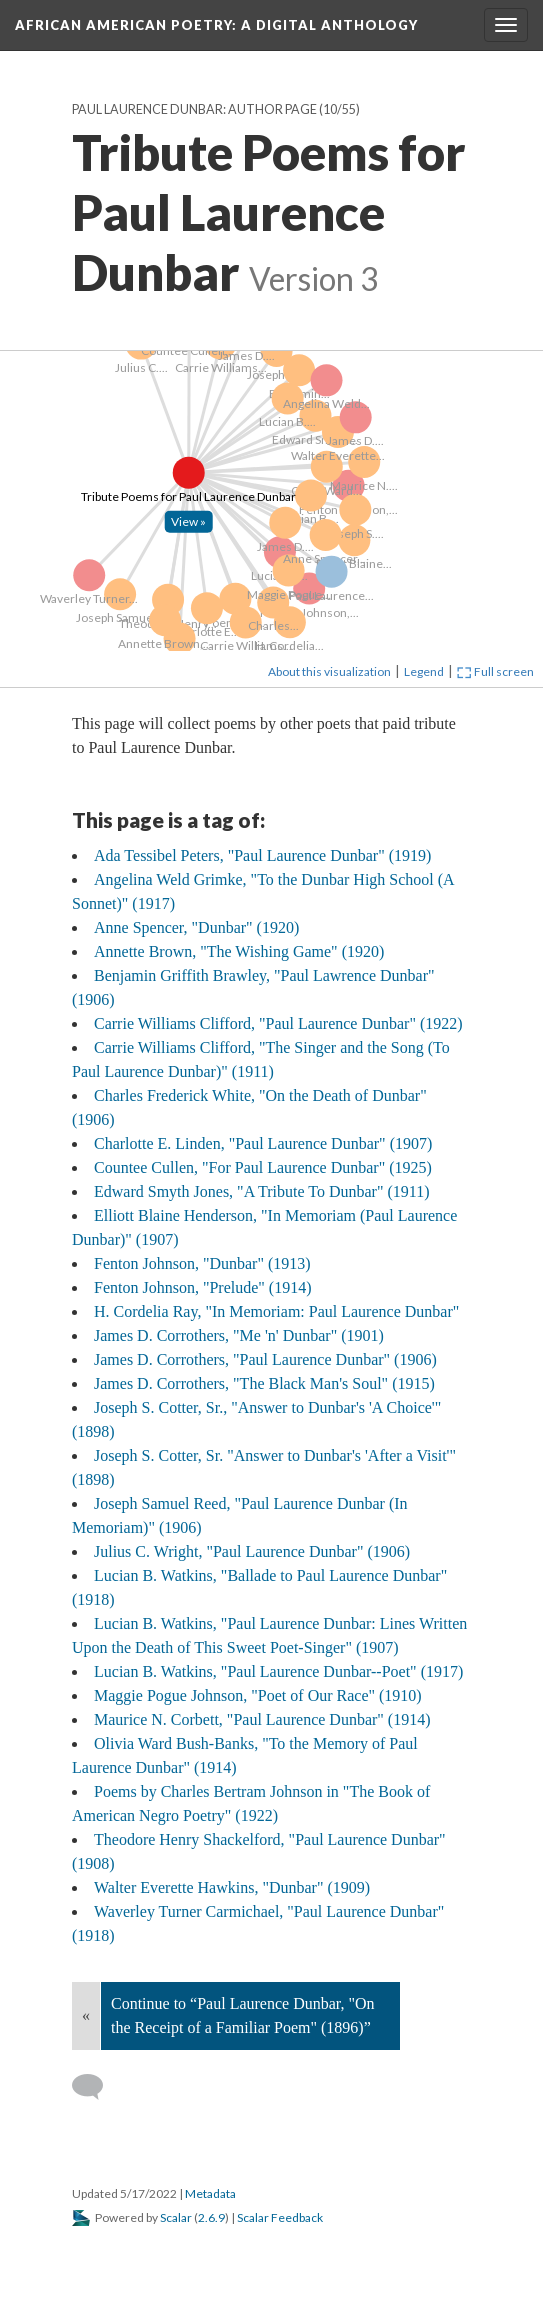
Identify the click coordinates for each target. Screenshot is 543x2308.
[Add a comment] (96, 2087)
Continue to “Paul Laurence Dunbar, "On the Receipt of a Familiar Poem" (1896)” (243, 2015)
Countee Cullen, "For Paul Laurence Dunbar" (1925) (263, 1167)
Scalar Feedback (280, 2217)
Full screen (495, 671)
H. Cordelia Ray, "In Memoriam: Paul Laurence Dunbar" (276, 1311)
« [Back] (86, 2015)
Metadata (210, 2193)
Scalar (176, 2217)
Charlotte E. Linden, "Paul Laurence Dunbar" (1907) (263, 1143)
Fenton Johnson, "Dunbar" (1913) (202, 1263)
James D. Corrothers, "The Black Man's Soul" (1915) (264, 1383)
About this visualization (329, 671)
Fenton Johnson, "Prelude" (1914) (203, 1287)
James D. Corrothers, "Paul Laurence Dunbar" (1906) (265, 1359)
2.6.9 (211, 2217)
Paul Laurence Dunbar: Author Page (194, 109)
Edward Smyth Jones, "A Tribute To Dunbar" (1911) (262, 1191)
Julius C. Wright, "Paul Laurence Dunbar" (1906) (252, 1551)
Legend (424, 671)
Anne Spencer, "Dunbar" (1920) (196, 927)
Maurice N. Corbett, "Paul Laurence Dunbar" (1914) (262, 1719)
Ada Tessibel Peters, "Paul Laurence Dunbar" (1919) (262, 855)
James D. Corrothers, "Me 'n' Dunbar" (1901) (239, 1335)
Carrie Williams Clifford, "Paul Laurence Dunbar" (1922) (278, 1023)
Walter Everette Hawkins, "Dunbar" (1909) (232, 1887)
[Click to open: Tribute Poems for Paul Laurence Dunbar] (24, 362)
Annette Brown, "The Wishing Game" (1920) (239, 951)
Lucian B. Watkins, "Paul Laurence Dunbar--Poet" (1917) (278, 1671)
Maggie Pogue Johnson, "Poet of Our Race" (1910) (258, 1695)
